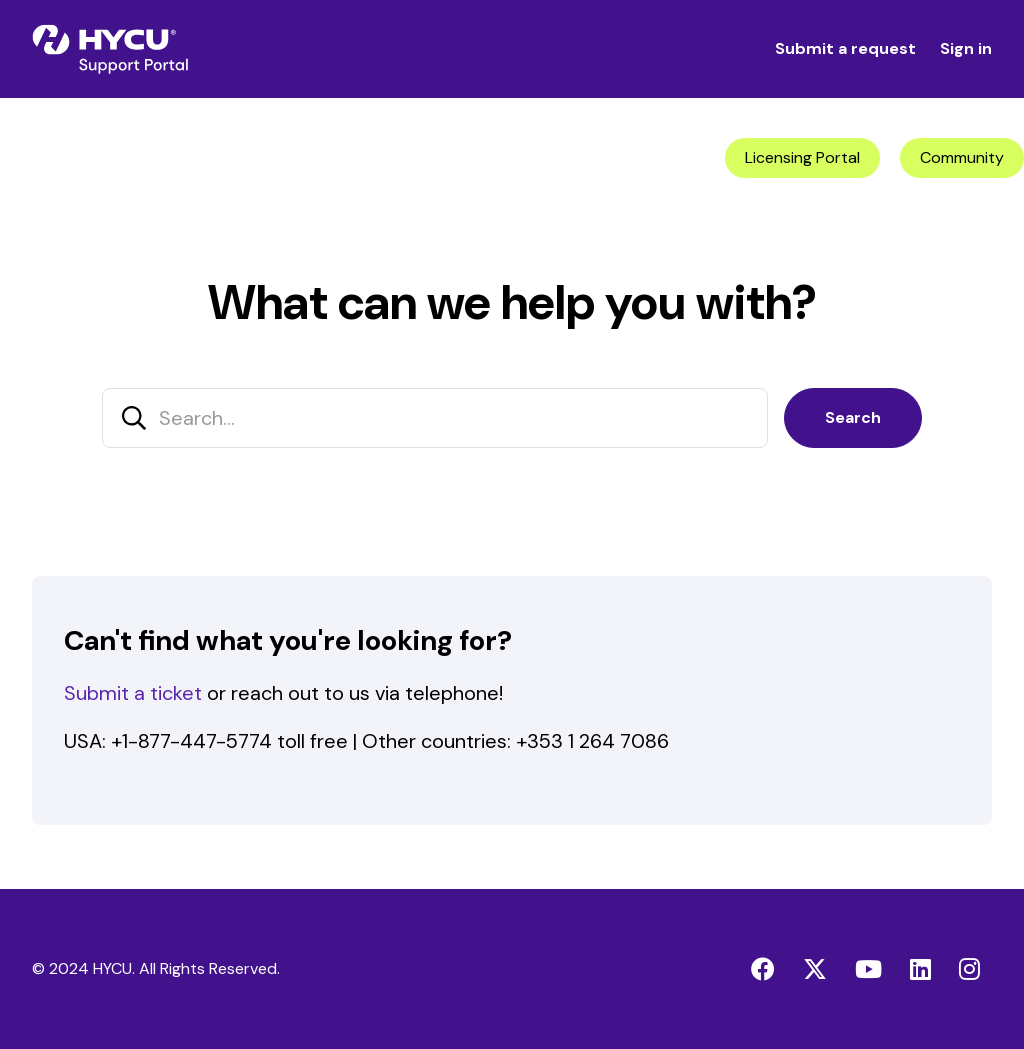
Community (962, 157)
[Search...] (435, 418)
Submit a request (845, 48)
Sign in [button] (966, 48)
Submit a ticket (133, 693)
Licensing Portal (802, 157)
